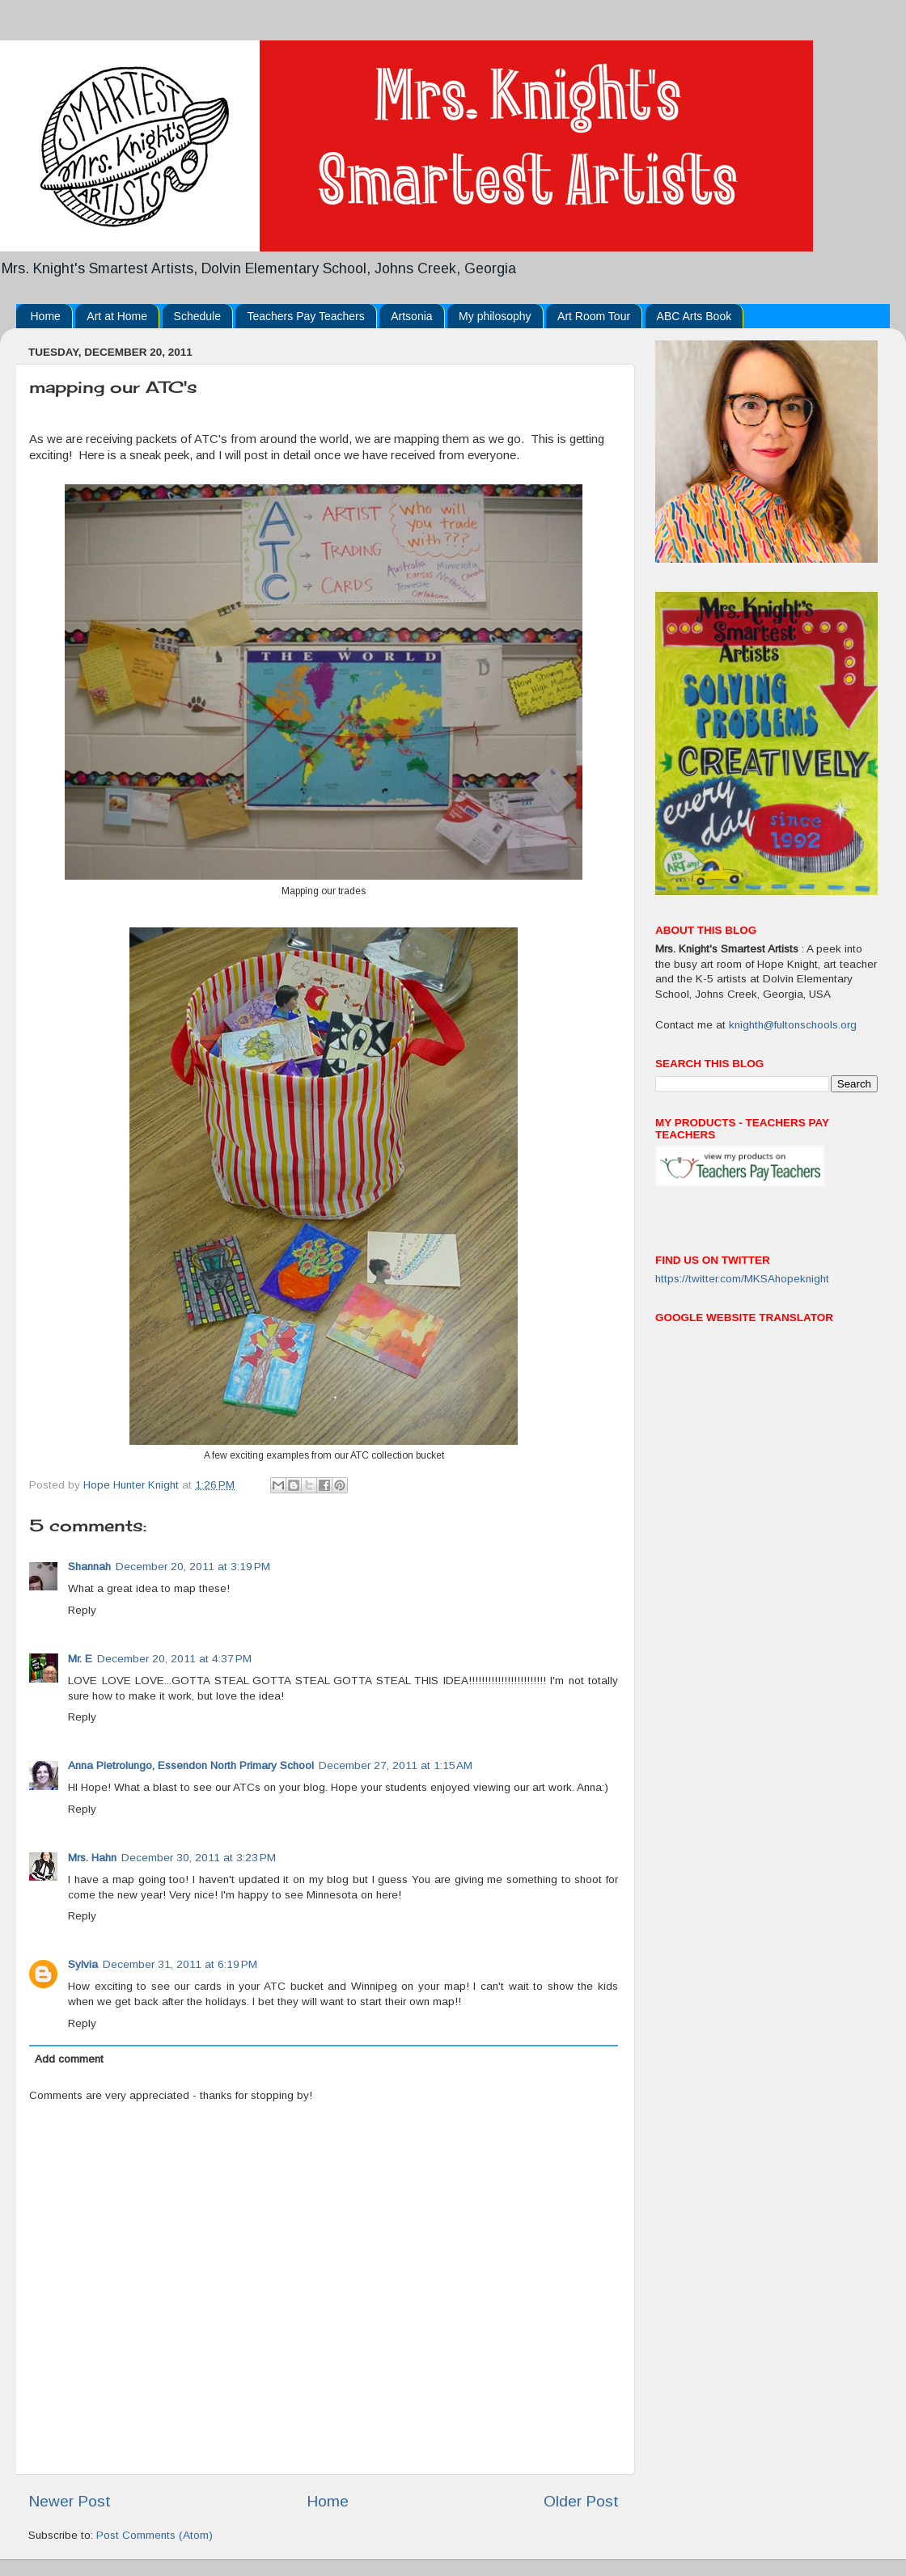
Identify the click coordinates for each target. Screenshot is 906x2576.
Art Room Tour (593, 316)
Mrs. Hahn (92, 1858)
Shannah (89, 1566)
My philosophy (495, 316)
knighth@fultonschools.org (793, 1025)
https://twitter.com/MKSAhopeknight (742, 1279)
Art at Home (117, 316)
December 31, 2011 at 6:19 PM (180, 1964)
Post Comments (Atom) (154, 2535)
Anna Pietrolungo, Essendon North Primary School (191, 1765)
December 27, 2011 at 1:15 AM (395, 1765)
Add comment (69, 2059)
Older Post (581, 2501)
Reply (82, 1610)
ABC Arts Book (694, 316)
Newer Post (69, 2501)
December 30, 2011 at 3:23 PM (198, 1858)
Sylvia (83, 1964)
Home (46, 316)
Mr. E (80, 1659)
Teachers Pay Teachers (305, 316)
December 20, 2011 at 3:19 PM (193, 1566)
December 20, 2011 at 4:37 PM (174, 1659)
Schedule (197, 316)
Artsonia (411, 316)
